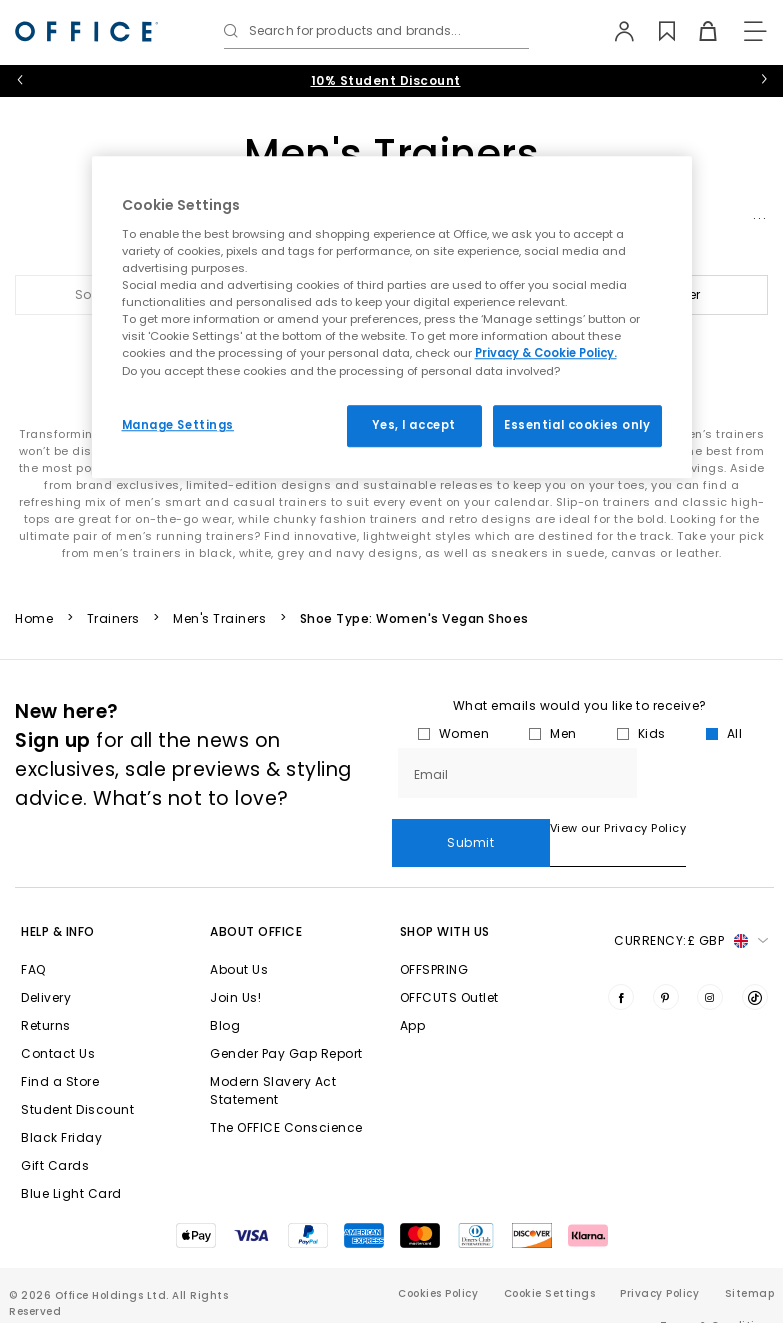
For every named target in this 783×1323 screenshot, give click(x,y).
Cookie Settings (550, 1264)
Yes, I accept (413, 425)
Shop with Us (445, 902)
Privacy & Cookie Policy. (546, 354)
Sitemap (750, 1264)
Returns (46, 996)
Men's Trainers (219, 619)
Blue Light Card (71, 1164)
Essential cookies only (577, 425)
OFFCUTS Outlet (449, 968)
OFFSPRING (434, 940)
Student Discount (77, 1080)
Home (34, 619)
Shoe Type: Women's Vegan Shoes (414, 619)
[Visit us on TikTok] (755, 968)
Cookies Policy (438, 1264)
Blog (225, 996)
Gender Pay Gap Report (286, 1024)
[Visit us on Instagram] (710, 968)
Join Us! (235, 968)
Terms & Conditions (717, 1296)
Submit (705, 772)
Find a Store (60, 1052)
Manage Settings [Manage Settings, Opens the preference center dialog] (178, 425)
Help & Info (58, 902)
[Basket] (696, 31)
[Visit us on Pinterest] (666, 968)
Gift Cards (55, 1136)
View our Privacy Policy (460, 828)
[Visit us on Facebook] (621, 968)
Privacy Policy (659, 1264)
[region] (392, 317)
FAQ (33, 940)
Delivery (46, 968)
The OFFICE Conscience (286, 1098)
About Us (239, 940)
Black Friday (61, 1108)
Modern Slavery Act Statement (273, 1061)
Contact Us (58, 1024)
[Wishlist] (655, 31)
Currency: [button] (691, 912)
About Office (256, 902)
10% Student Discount (386, 80)
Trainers (113, 619)
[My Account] (614, 31)
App (413, 996)
